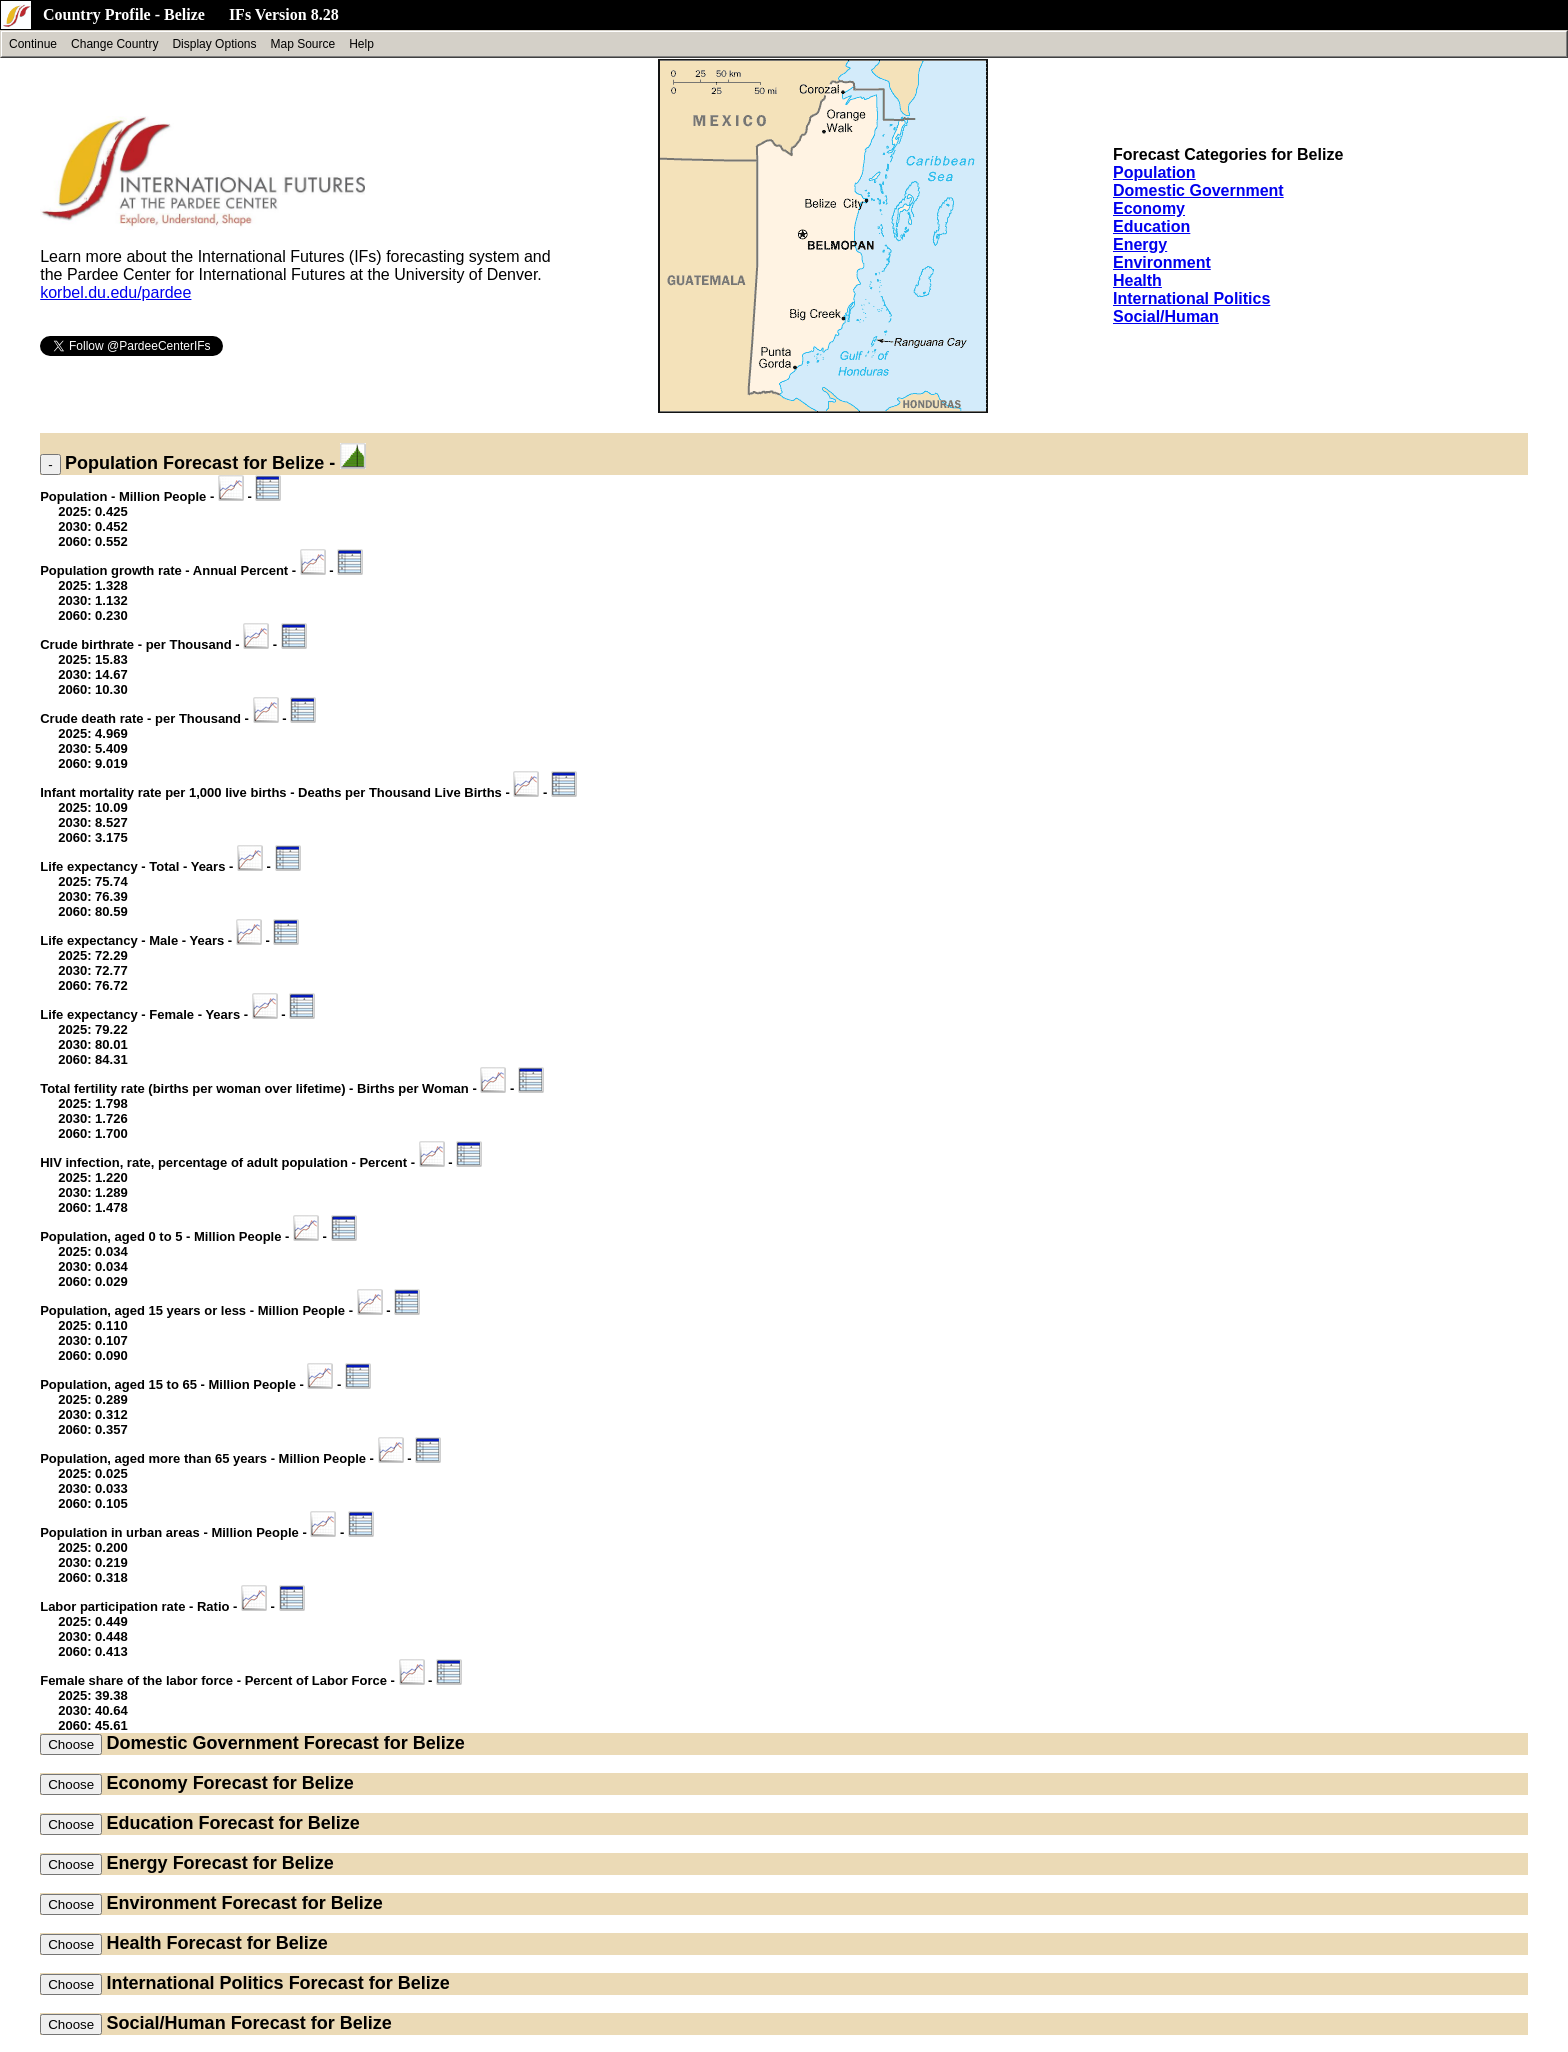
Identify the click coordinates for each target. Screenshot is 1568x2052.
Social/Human (1166, 316)
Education (1151, 226)
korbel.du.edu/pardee (115, 292)
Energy (1140, 244)
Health (1137, 280)
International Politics (1191, 298)
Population (1154, 172)
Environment (1162, 262)
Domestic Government (1198, 190)
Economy (1149, 208)
